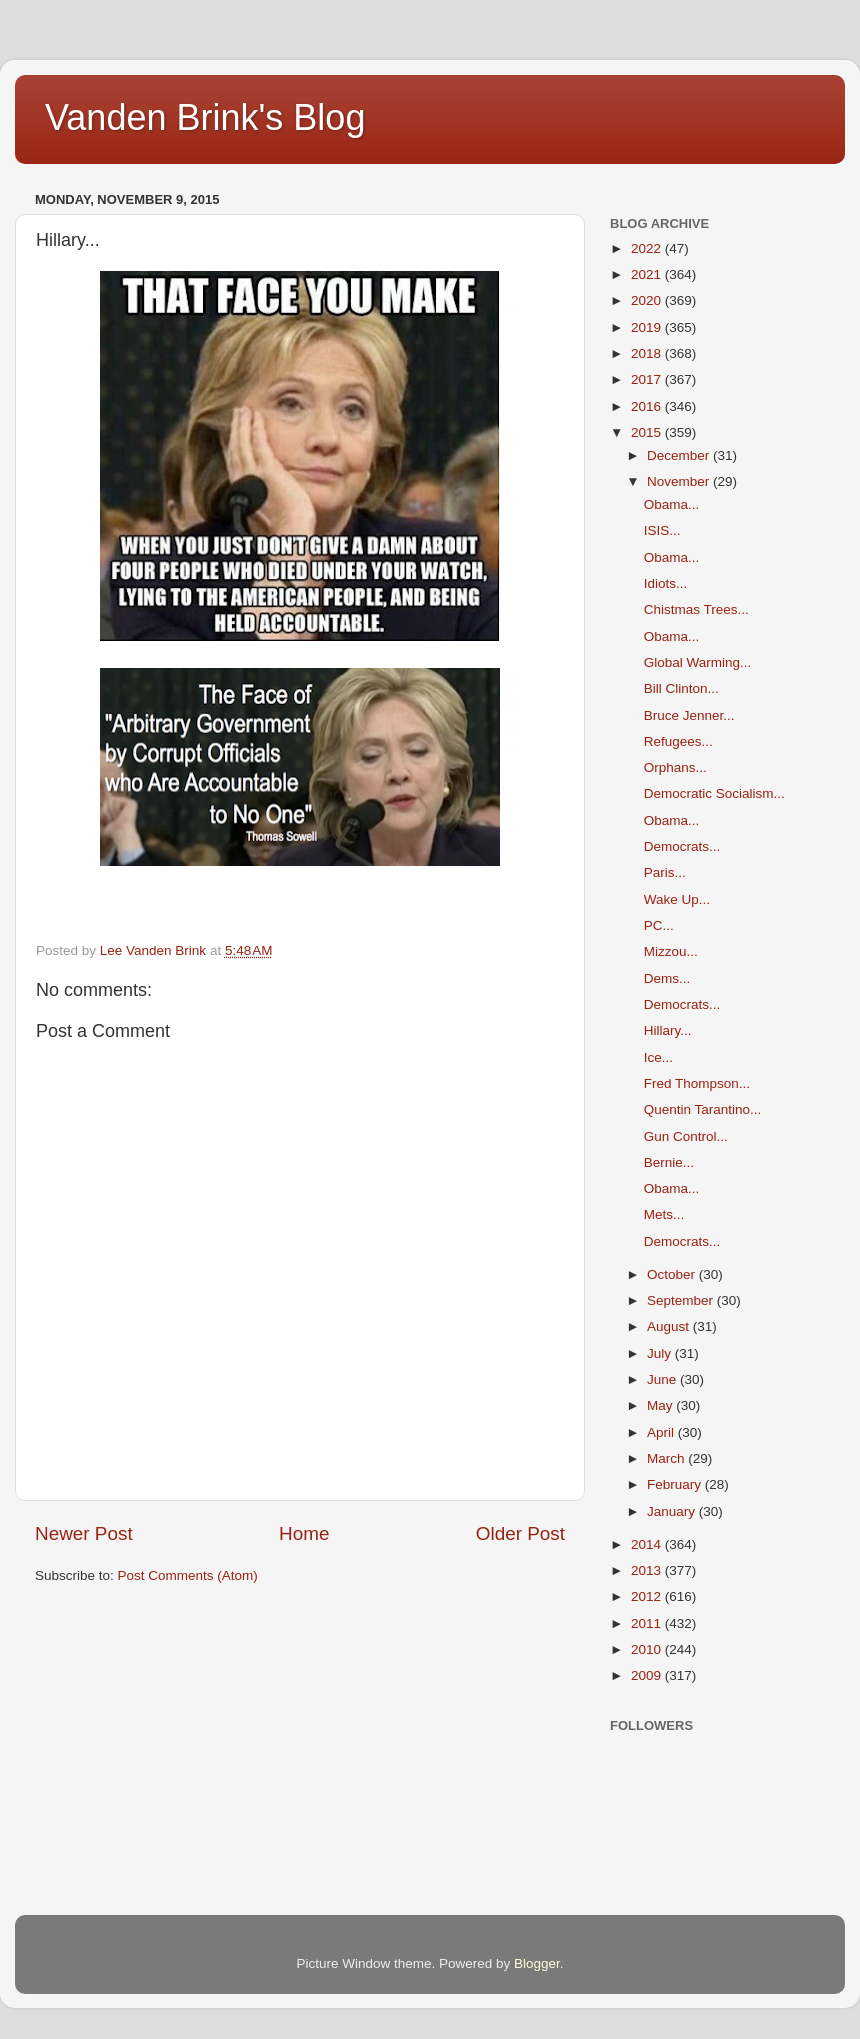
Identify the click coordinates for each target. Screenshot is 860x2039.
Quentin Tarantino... (703, 1109)
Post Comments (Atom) (188, 1575)
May (661, 1405)
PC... (659, 925)
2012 (648, 1596)
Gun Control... (686, 1136)
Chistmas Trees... (696, 609)
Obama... (672, 504)
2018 (648, 353)
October (673, 1274)
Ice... (658, 1057)
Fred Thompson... (697, 1083)
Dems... (667, 978)
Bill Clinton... (681, 688)
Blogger (537, 1963)
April (662, 1432)
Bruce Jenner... (689, 715)
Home (304, 1533)
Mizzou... (671, 951)
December (680, 455)
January (673, 1511)
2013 (648, 1570)
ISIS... (662, 530)
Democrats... (682, 846)
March (667, 1458)
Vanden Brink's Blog (205, 117)
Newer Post (84, 1533)
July (661, 1353)
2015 (648, 432)
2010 (648, 1649)
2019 (648, 327)
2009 (648, 1675)
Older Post (520, 1533)
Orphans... (675, 767)
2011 (648, 1623)
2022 (648, 248)
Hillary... (668, 1030)
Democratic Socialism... (714, 793)
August (670, 1326)
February (676, 1484)
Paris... (665, 872)
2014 (648, 1544)
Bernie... (669, 1162)
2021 (648, 274)
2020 (648, 300)
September (682, 1300)
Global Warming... (698, 662)
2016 (648, 406)
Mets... (664, 1214)
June (663, 1379)
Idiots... (666, 583)
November (680, 481)
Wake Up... (677, 899)
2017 (648, 379)
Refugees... (678, 741)
